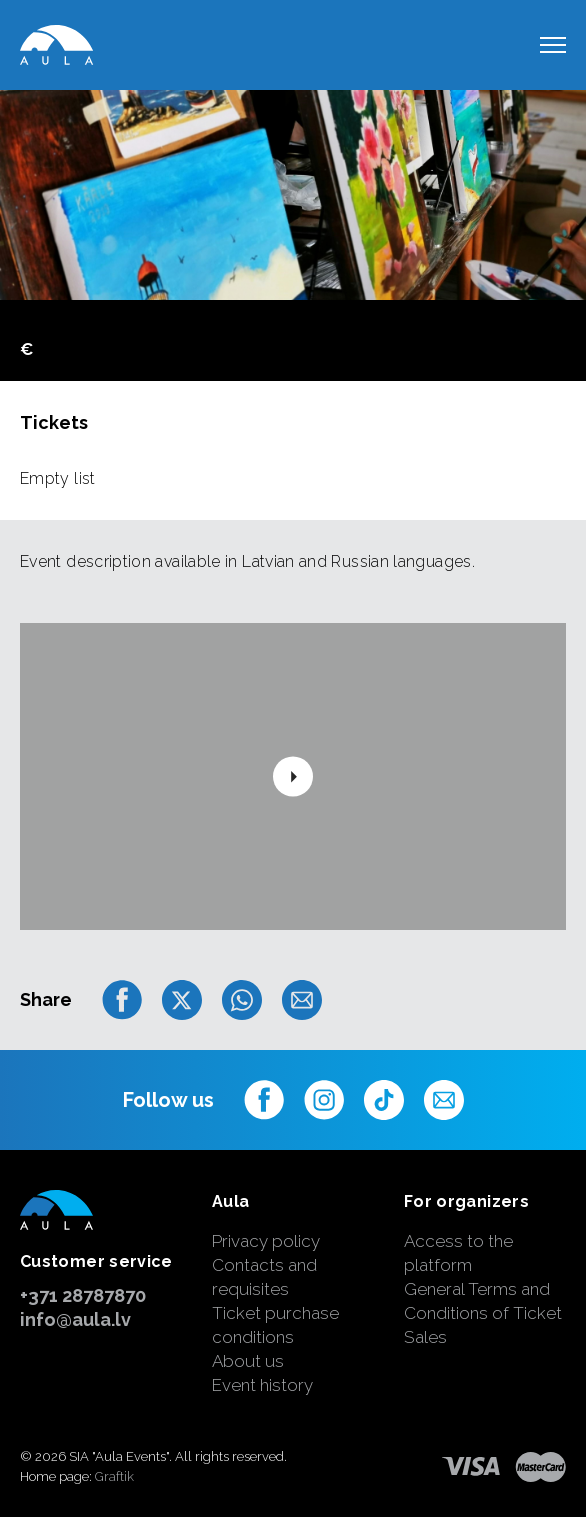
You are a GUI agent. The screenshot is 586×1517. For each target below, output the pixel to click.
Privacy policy (266, 1241)
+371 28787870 (83, 1295)
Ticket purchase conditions (275, 1325)
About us (248, 1361)
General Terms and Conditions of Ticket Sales (483, 1313)
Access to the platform (458, 1253)
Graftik (114, 1476)
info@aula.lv (75, 1319)
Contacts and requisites (264, 1277)
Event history (262, 1385)
